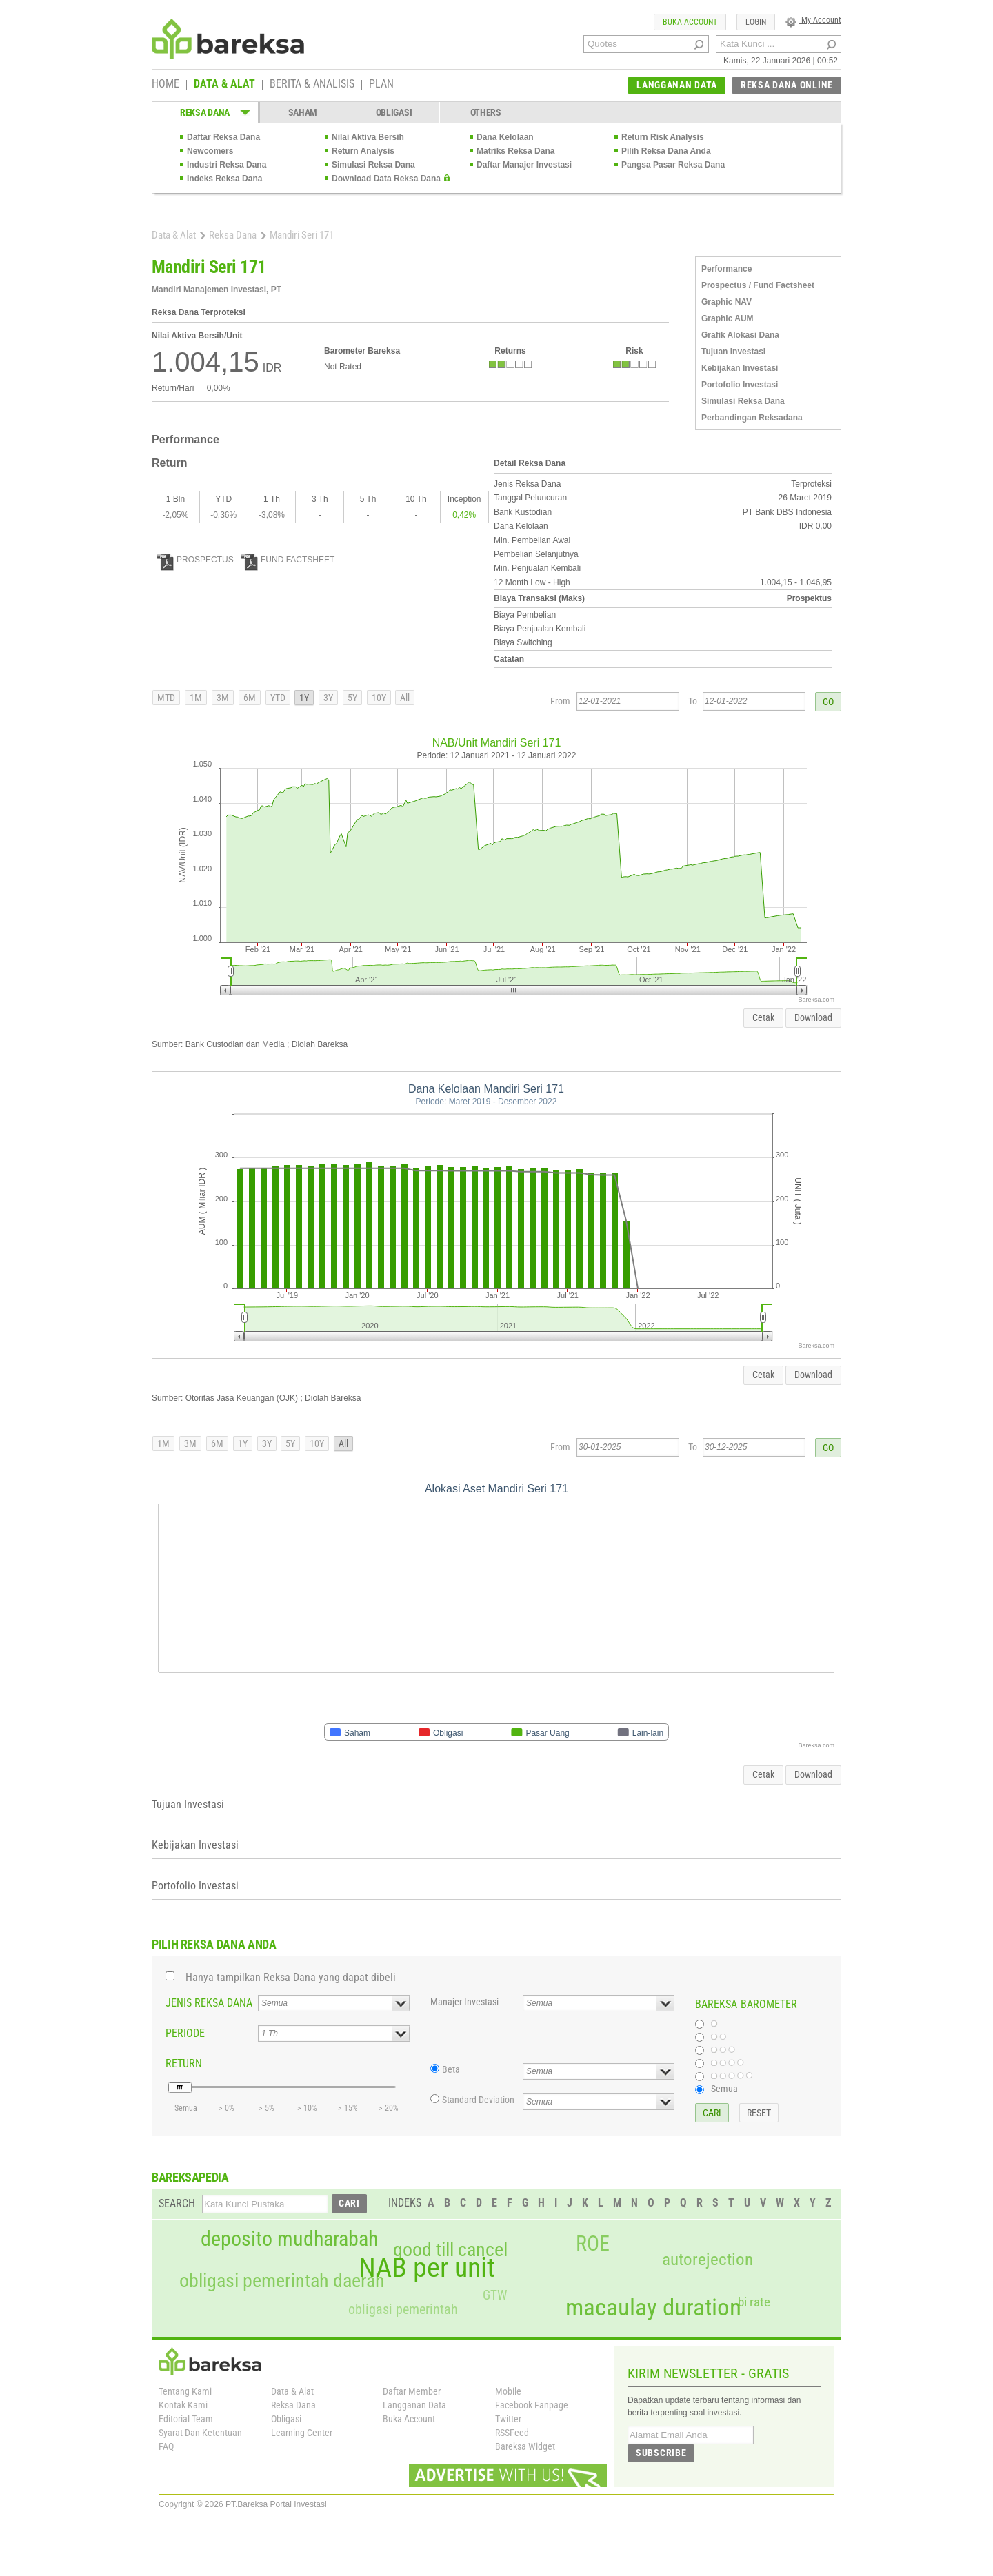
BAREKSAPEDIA (190, 2177)
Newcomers (210, 151)
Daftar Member (412, 2391)
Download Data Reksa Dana (386, 178)
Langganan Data (414, 2405)
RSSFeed (512, 2432)
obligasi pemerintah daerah (282, 2281)
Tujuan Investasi (733, 351)
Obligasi (286, 2418)
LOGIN (755, 22)
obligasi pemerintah (403, 2309)
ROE (593, 2243)
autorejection (707, 2259)
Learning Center (301, 2432)
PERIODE (185, 2033)
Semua (724, 2088)
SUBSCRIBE (661, 2452)
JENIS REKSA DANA (209, 2002)
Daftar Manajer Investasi (524, 165)
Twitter (508, 2418)
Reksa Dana (233, 235)
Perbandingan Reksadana (752, 418)
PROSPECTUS (195, 560)
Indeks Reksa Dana (224, 178)
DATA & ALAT (224, 85)
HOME (165, 85)
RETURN (184, 2063)
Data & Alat (174, 235)
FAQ (166, 2446)
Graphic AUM (727, 318)
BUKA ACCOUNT (690, 22)
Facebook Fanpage (531, 2405)
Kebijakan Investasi (739, 368)
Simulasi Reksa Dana (373, 165)
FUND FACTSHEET (287, 560)
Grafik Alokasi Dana (740, 335)
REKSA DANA (205, 112)
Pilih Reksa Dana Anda (666, 151)
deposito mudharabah (289, 2239)
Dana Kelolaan (505, 137)
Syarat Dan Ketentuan (200, 2432)
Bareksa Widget (525, 2446)
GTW (495, 2295)
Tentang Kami (185, 2391)
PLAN (381, 85)
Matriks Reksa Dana (515, 151)
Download (813, 1017)
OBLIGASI (394, 112)
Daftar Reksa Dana (223, 137)
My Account (813, 20)
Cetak (763, 1017)
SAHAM (303, 112)
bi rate (754, 2302)
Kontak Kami (183, 2405)
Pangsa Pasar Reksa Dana (673, 165)
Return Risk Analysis (662, 137)
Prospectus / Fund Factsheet (757, 285)
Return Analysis (363, 151)
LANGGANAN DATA (676, 84)
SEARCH (177, 2203)
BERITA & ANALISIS (312, 85)
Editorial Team (186, 2418)
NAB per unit (427, 2268)
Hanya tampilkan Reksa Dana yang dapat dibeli (290, 1977)
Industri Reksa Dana (226, 165)
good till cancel (450, 2250)
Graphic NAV (726, 302)
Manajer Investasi (464, 2001)
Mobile (508, 2391)
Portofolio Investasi (739, 384)
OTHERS (485, 112)
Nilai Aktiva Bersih (368, 137)
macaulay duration (653, 2307)
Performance (726, 269)
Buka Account (409, 2418)
